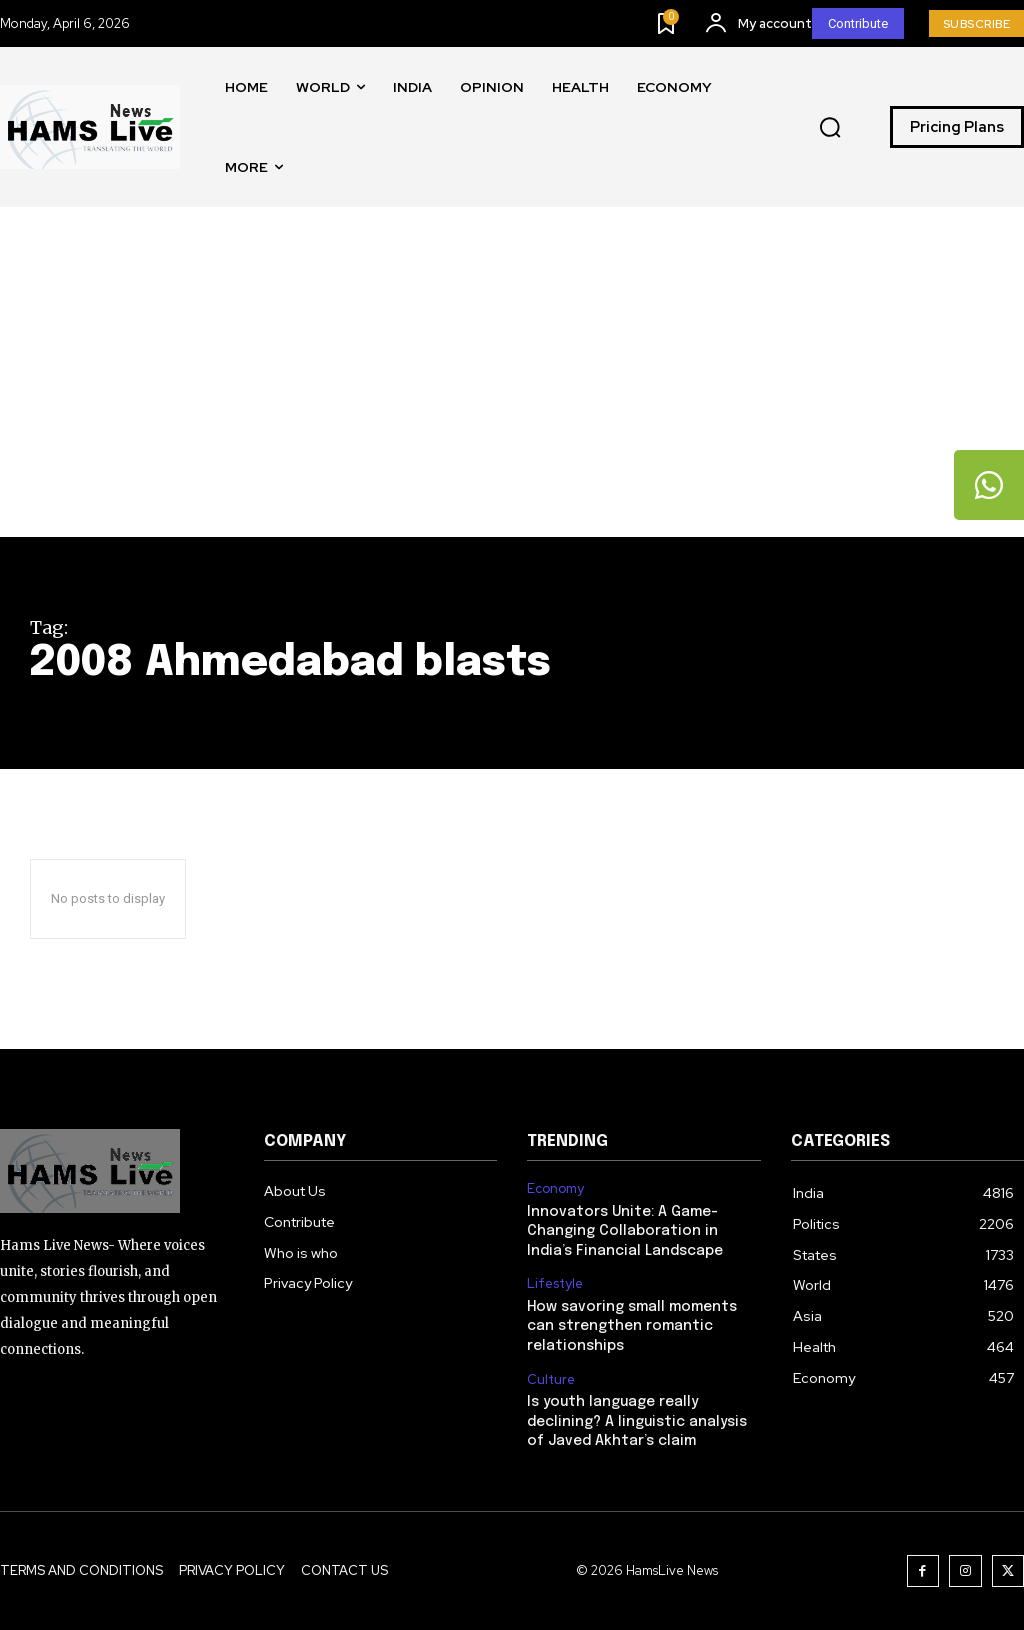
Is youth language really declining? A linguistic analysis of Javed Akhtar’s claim (637, 1421)
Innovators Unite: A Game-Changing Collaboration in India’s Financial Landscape (625, 1231)
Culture (551, 1380)
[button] (830, 128)
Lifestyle (555, 1284)
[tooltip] (989, 485)
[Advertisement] (512, 387)
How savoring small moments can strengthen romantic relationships (632, 1326)
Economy (555, 1189)
